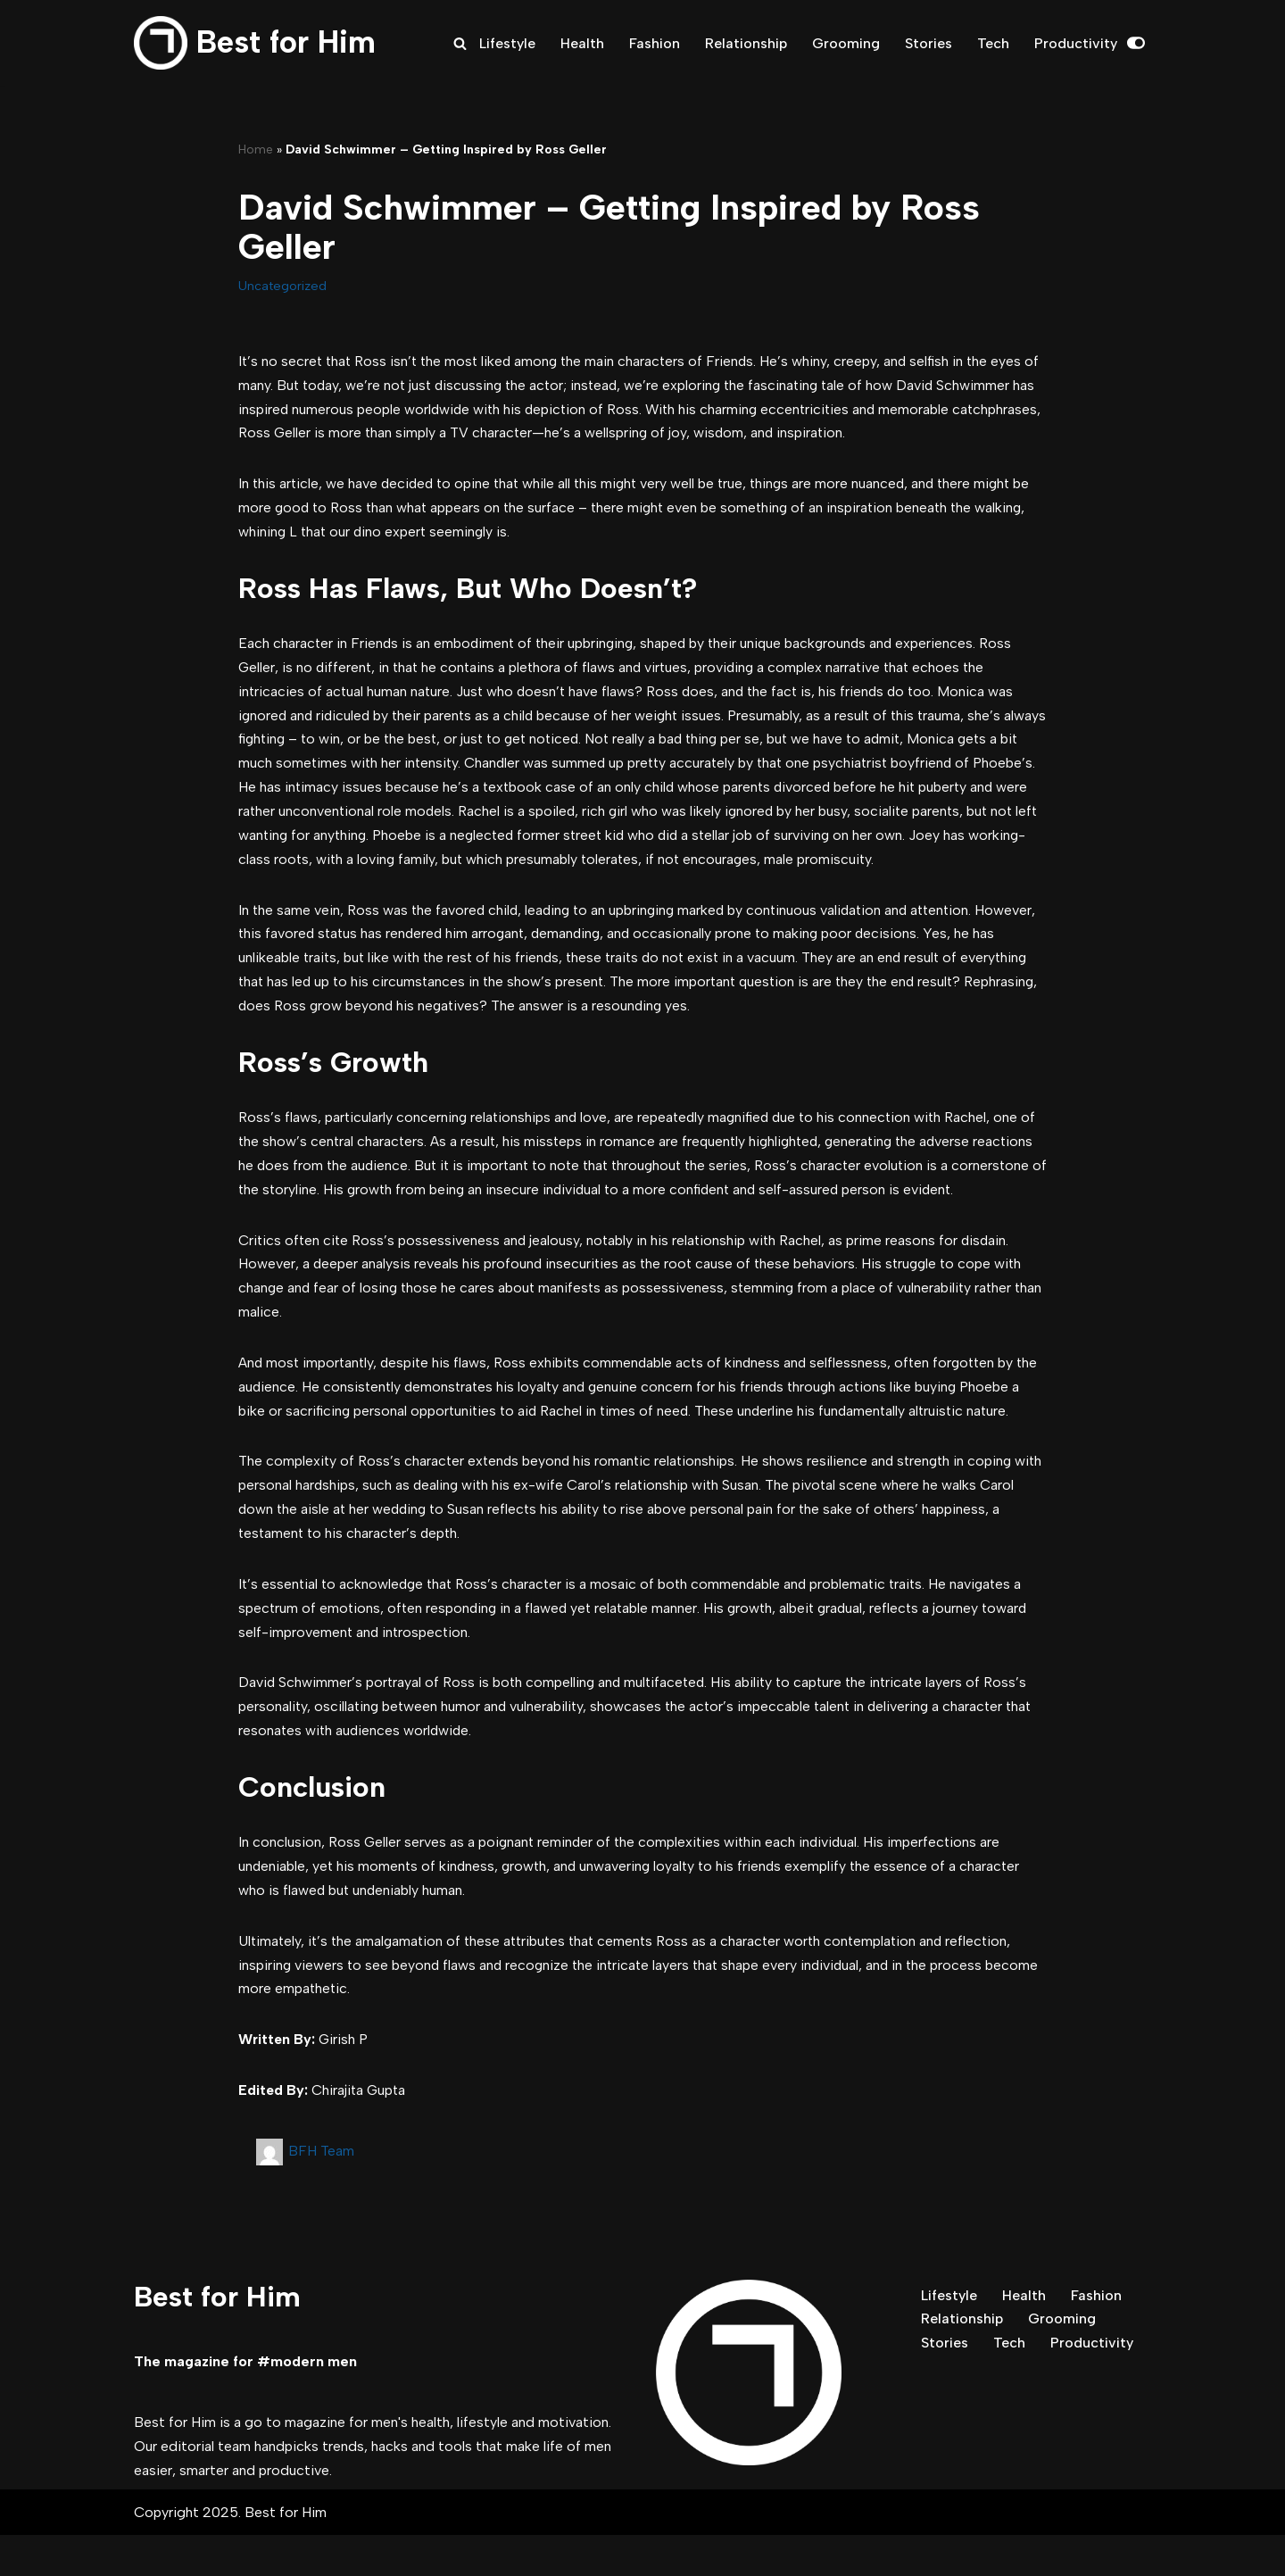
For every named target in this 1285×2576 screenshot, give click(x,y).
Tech (993, 43)
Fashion (653, 43)
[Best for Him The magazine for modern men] (255, 43)
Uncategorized (282, 286)
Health (581, 43)
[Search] (459, 43)
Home (255, 149)
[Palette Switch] (1136, 43)
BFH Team (321, 2190)
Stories (928, 43)
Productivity (1075, 43)
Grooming (846, 43)
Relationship (745, 43)
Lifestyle (506, 43)
